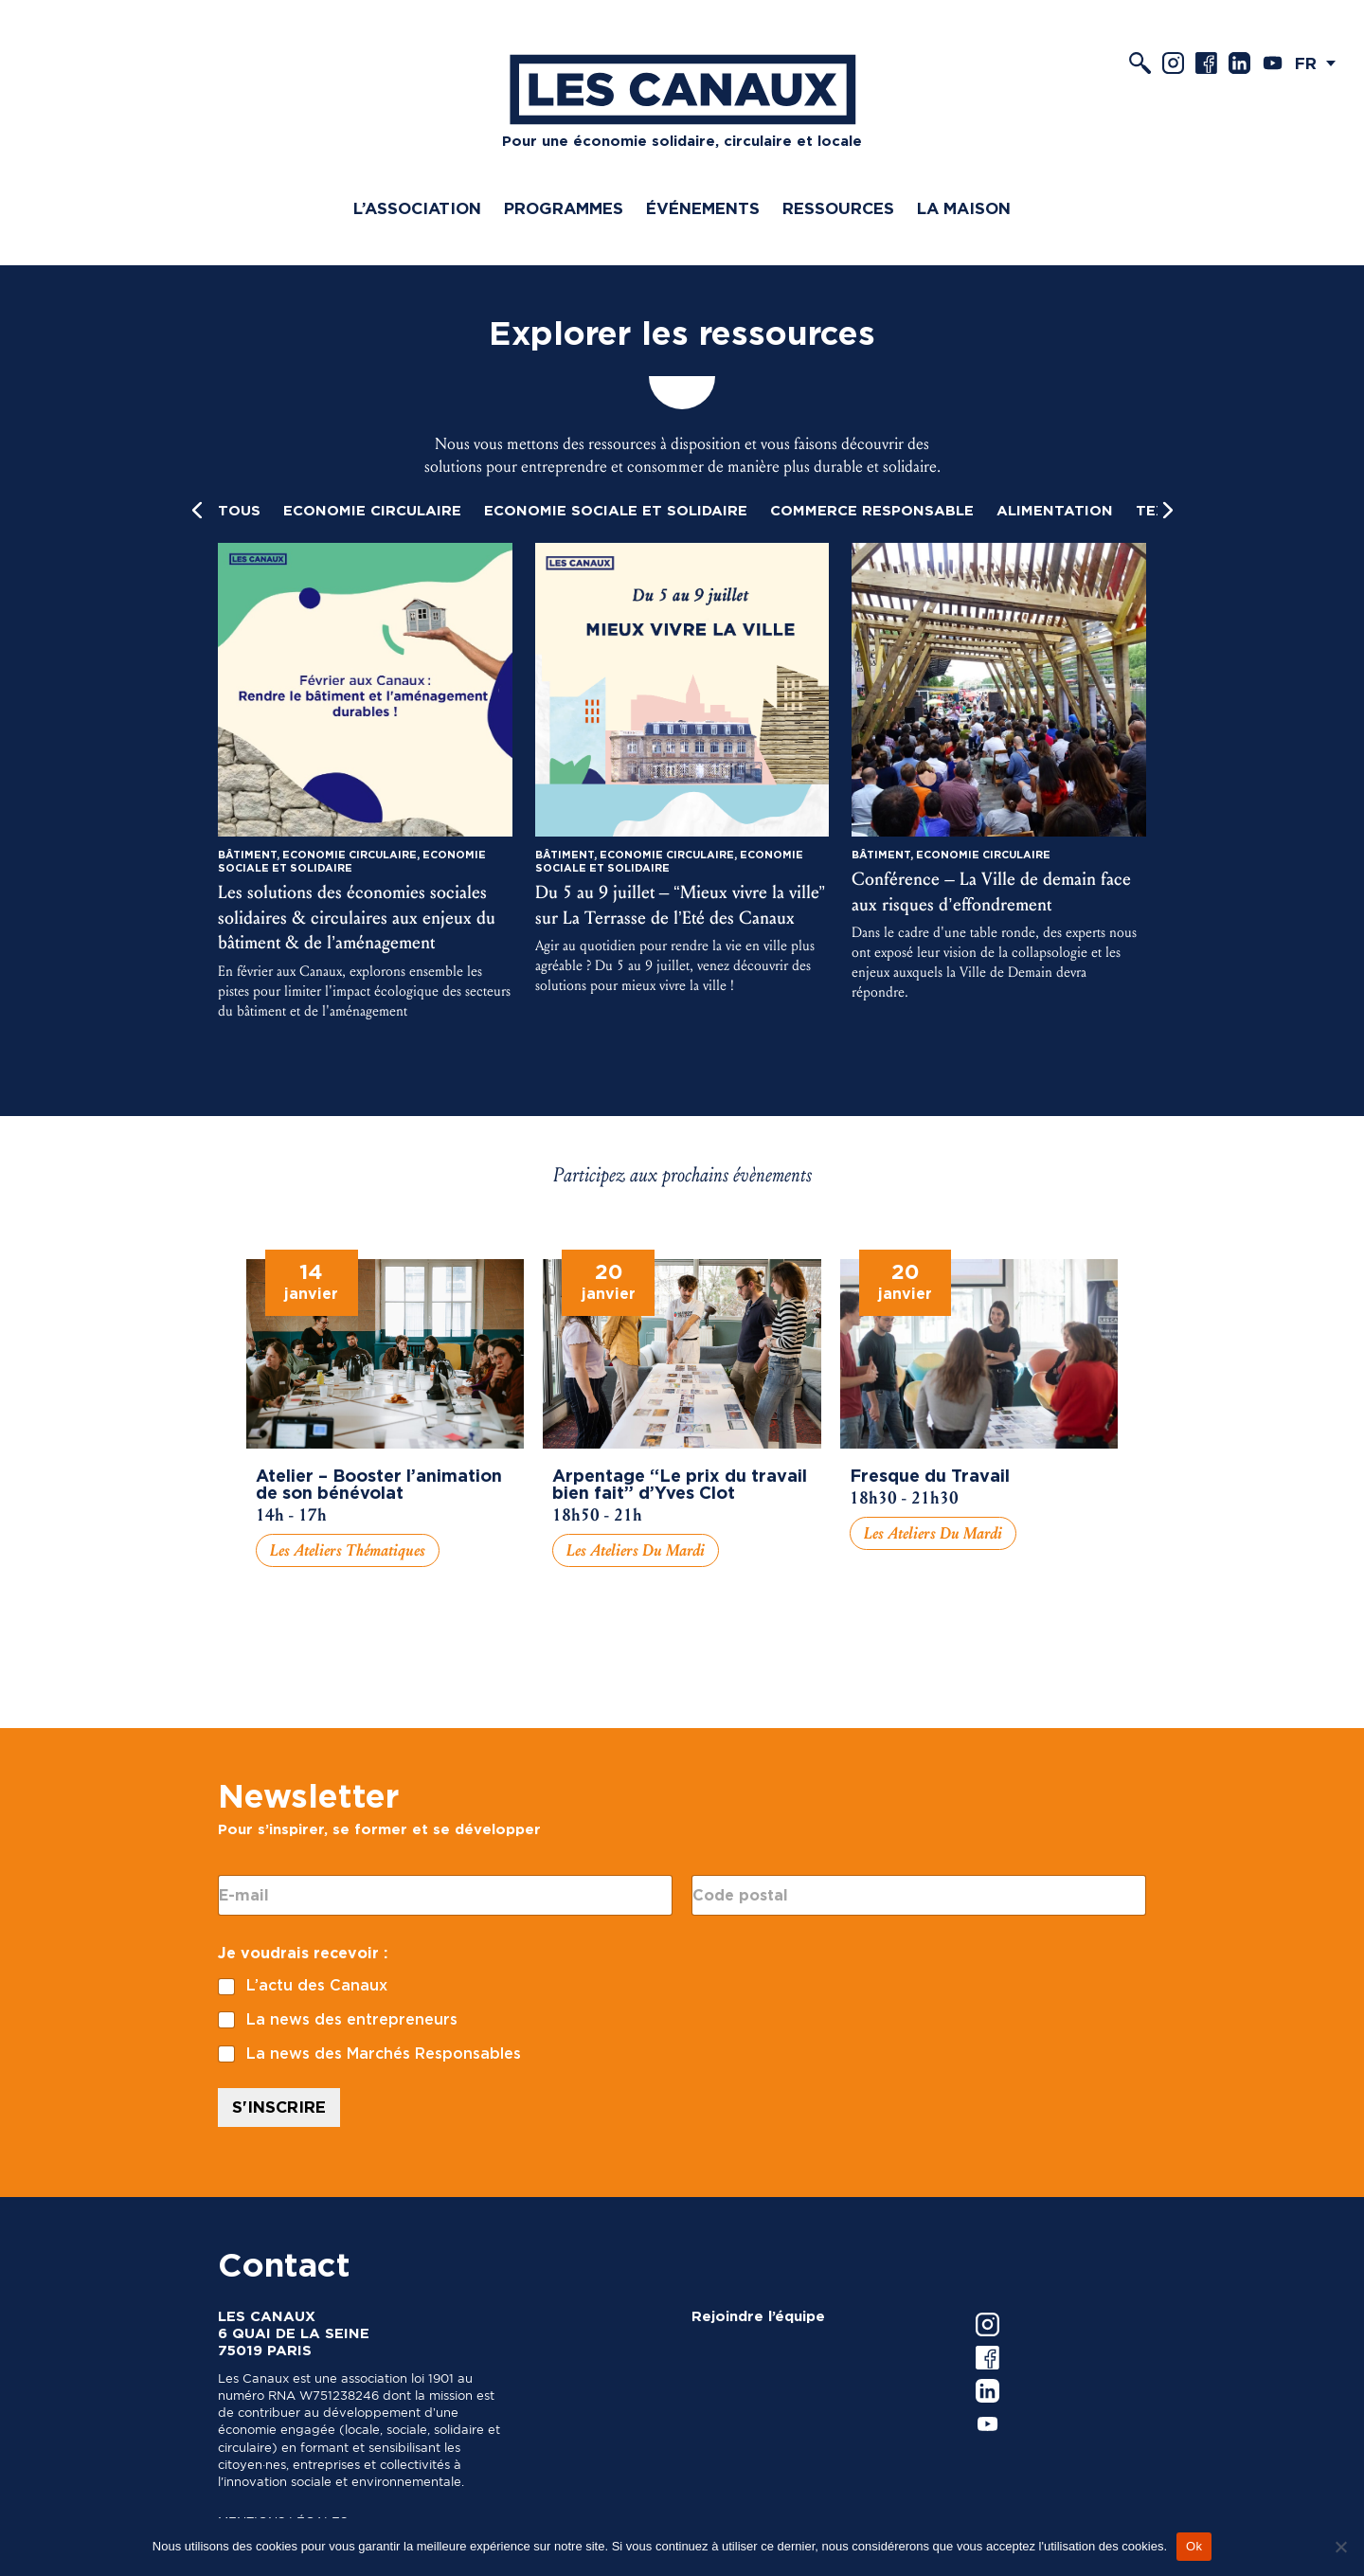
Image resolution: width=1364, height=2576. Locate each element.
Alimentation (1054, 510)
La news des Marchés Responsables (383, 2054)
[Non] (1340, 2546)
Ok (1194, 2546)
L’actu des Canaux (316, 1985)
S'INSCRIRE (279, 2107)
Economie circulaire (372, 510)
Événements (703, 208)
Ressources (838, 208)
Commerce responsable (872, 510)
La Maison (964, 208)
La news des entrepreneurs (352, 2019)
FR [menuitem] (1306, 63)
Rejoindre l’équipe (758, 2316)
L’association (417, 208)
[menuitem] (1320, 63)
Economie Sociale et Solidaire (615, 510)
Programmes (563, 208)
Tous (239, 510)
